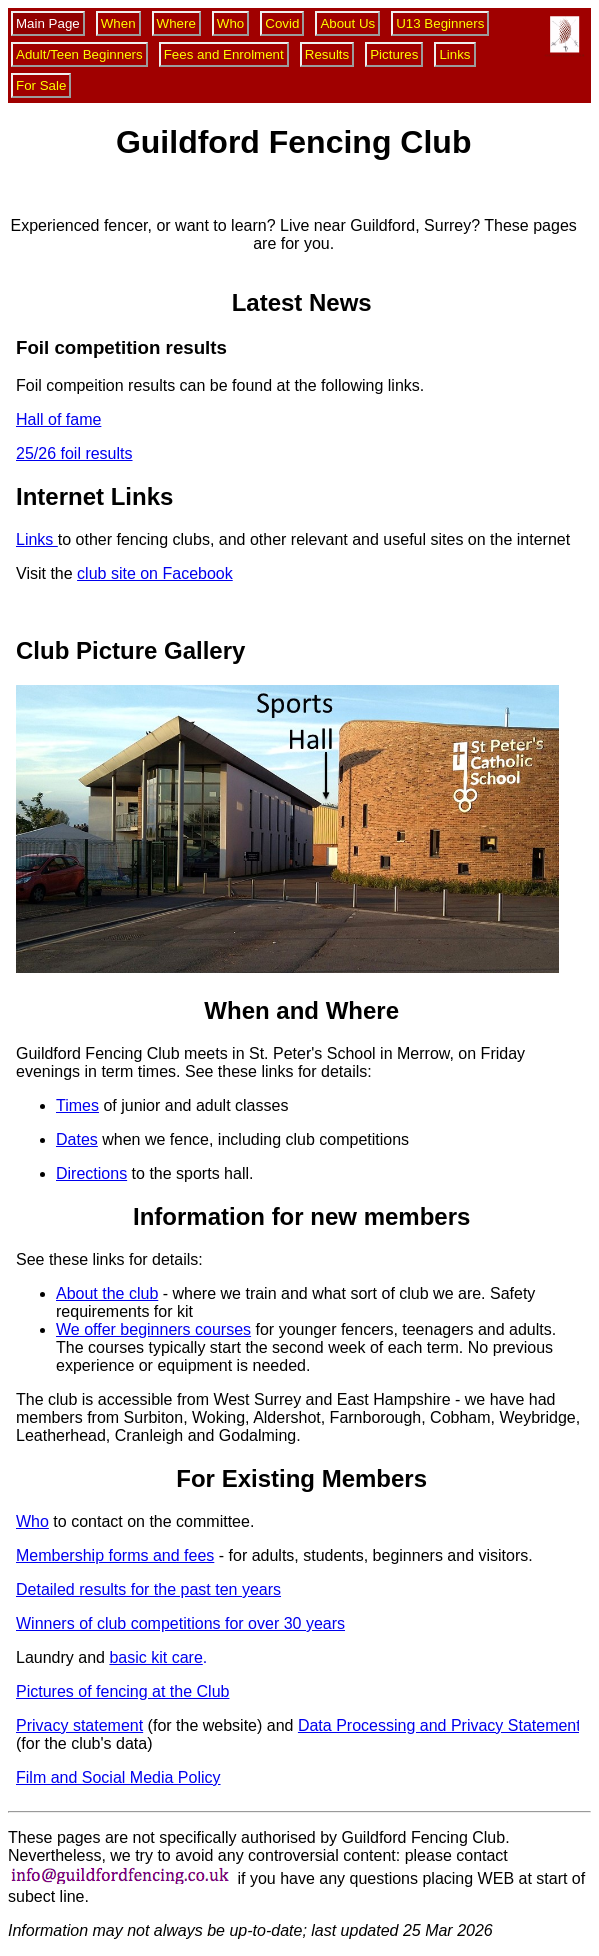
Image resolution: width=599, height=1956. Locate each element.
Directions (91, 1173)
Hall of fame (58, 419)
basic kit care (155, 1657)
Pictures (394, 54)
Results (327, 54)
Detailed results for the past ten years (148, 1589)
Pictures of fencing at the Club (122, 1691)
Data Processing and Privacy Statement (439, 1725)
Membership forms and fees (115, 1555)
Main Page (48, 23)
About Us (347, 23)
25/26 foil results (74, 453)
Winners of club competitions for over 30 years (180, 1623)
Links (454, 54)
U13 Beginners (440, 23)
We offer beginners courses (153, 1329)
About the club (107, 1293)
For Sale (41, 85)
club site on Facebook (155, 573)
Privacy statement (79, 1725)
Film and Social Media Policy (118, 1777)
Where (176, 23)
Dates (77, 1139)
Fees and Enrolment (224, 54)
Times (77, 1105)
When (118, 23)
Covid (282, 23)
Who (230, 23)
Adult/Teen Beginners (79, 54)
